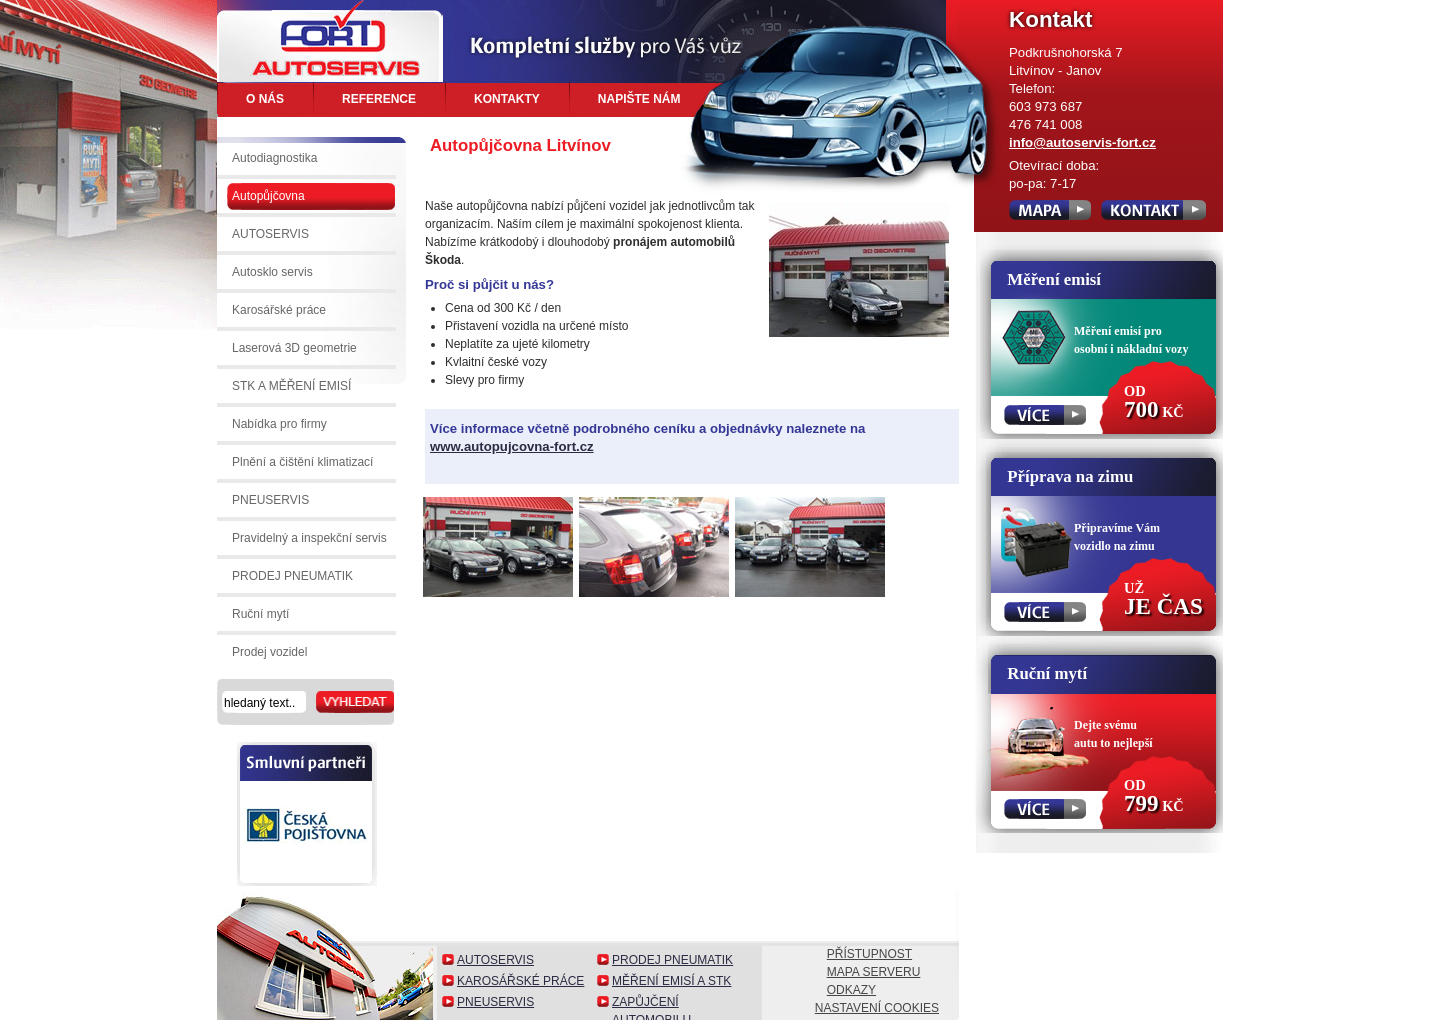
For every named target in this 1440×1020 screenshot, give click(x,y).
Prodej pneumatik (672, 960)
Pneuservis (495, 1002)
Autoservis (495, 960)
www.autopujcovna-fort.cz (512, 446)
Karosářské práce (520, 981)
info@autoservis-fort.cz (1082, 142)
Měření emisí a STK (671, 981)
